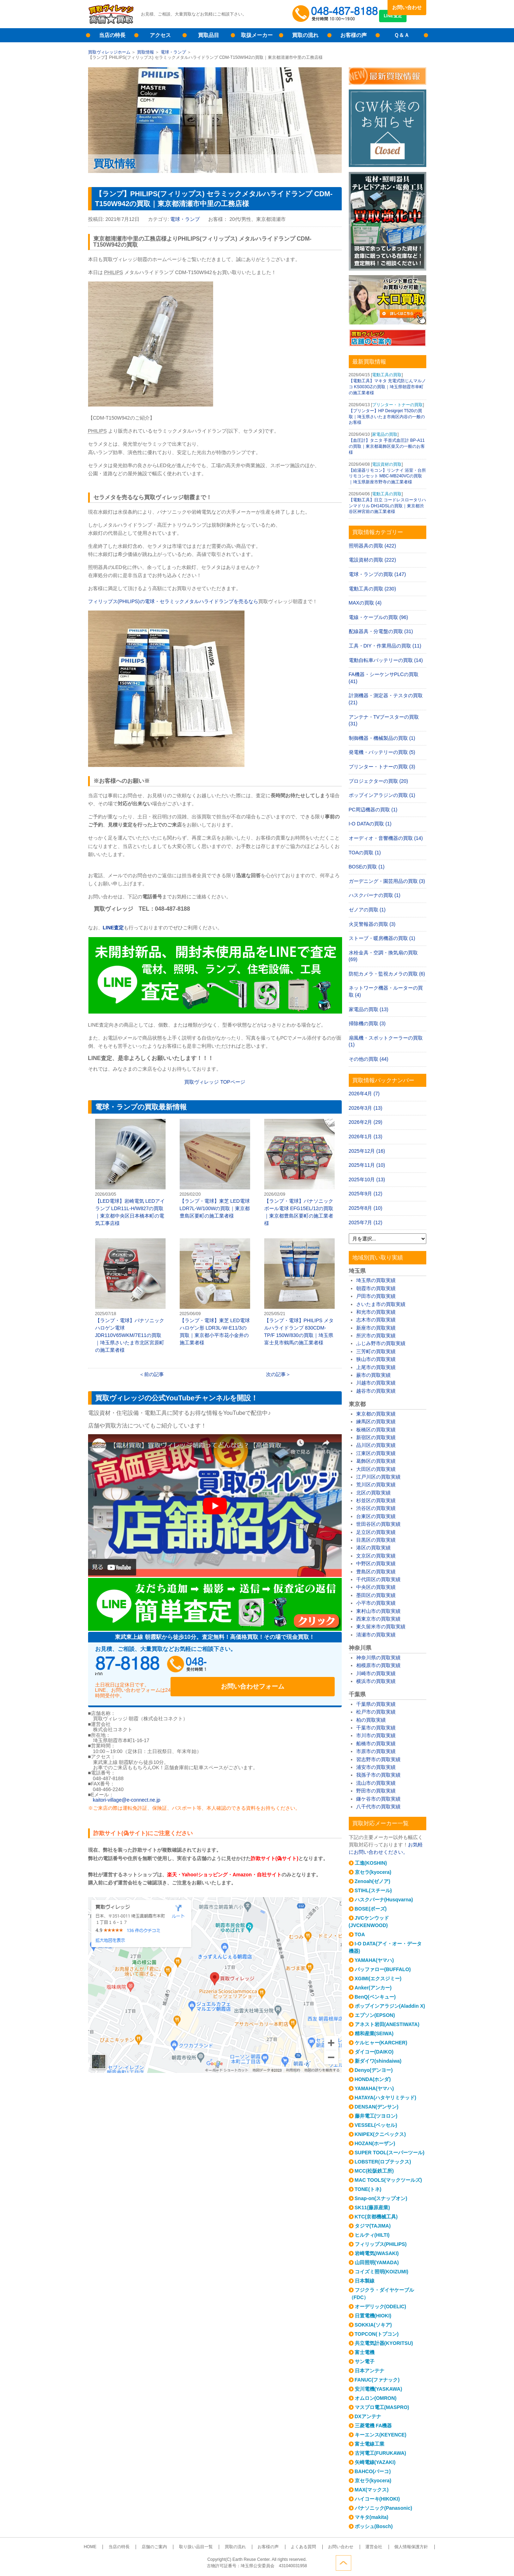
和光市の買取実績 (376, 1312)
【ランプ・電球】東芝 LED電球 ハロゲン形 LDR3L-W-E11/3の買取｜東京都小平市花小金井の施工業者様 (215, 1291)
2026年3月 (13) (366, 1108)
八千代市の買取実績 (378, 1806)
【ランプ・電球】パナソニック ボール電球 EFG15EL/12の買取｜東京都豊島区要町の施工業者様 (299, 1172)
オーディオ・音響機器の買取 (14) (386, 838)
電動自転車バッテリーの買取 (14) (386, 660)
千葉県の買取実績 (376, 1704)
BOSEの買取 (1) (367, 866)
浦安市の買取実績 (376, 1767)
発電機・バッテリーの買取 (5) (382, 752)
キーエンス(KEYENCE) (381, 2435)
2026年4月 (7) (364, 1093)
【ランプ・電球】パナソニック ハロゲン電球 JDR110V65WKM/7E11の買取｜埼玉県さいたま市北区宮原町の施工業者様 (130, 1295)
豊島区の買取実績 (376, 1571)
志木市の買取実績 (376, 1320)
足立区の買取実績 (376, 1532)
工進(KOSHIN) (371, 1863)
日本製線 (364, 2281)
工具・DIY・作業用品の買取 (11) (385, 646)
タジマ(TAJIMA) (373, 2226)
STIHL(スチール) (373, 1890)
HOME (113, 2546)
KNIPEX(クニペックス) (380, 2134)
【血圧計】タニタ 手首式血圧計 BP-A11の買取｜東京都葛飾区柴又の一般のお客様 (387, 446)
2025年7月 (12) (366, 1222)
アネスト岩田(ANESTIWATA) (387, 2024)
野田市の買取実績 (376, 1791)
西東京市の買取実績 (378, 1619)
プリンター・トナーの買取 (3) (382, 766)
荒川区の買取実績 (376, 1484)
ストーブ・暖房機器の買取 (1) (382, 938)
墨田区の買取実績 (376, 1595)
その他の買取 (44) (369, 1059)
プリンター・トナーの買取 (397, 404)
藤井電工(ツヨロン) (376, 2116)
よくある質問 (296, 2546)
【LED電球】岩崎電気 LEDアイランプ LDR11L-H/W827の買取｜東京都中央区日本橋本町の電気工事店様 (130, 1172)
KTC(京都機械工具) (376, 2216)
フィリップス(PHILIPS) (381, 2244)
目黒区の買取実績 (376, 1540)
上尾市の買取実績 (376, 1367)
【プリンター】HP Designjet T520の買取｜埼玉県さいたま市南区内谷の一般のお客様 (387, 416)
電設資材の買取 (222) (372, 560)
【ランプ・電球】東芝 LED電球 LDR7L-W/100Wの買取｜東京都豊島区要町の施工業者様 (215, 1169)
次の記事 (276, 1374)
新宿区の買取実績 (376, 1437)
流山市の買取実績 (376, 1783)
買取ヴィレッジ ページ (214, 1082)
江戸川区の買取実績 (378, 1477)
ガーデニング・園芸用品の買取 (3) (387, 881)
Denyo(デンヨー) (374, 2070)
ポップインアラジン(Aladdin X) (390, 2006)
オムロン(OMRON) (376, 2398)
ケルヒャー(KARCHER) (381, 2042)
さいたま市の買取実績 (380, 1304)
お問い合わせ (407, 7)
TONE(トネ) (368, 2189)
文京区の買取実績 (376, 1556)
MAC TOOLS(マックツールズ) (388, 2180)
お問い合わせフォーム (289, 1666)
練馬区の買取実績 (376, 1421)
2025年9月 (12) (366, 1193)
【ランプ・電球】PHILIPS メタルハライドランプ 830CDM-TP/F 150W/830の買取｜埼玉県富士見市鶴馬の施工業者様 (299, 1291)
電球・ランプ (173, 52)
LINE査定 (407, 21)
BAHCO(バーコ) (373, 2471)
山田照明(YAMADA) (377, 2262)
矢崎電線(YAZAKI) (375, 2462)
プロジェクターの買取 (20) (378, 781)
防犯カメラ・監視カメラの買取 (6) (387, 974)
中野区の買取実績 (376, 1563)
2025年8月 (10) (366, 1208)
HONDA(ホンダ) (373, 2079)
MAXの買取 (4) (365, 603)
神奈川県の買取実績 (378, 1657)
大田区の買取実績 (376, 1469)
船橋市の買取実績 (376, 1743)
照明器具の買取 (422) (372, 546)
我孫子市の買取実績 (378, 1775)
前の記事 (154, 1374)
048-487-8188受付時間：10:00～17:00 (336, 14)
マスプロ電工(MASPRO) (382, 2407)
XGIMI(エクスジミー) (378, 1978)
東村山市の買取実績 (378, 1611)
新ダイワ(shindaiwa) (378, 2061)
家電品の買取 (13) (369, 1009)
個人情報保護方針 (388, 2546)
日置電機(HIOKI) (373, 2315)
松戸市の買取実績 (376, 1712)
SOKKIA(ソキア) (373, 2325)
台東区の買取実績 (376, 1516)
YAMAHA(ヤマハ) (374, 1960)
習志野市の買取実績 (378, 1759)
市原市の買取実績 (376, 1751)
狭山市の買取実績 (376, 1359)
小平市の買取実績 (376, 1603)
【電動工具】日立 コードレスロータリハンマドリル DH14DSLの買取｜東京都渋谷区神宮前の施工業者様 (387, 505)
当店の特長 (112, 35)
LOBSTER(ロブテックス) (383, 2162)
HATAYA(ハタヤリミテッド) (385, 2097)
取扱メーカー (257, 35)
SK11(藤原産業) (372, 2207)
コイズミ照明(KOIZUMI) (381, 2271)
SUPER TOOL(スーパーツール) (390, 2152)
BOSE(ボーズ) (371, 1909)
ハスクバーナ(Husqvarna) (384, 1899)
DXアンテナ (368, 2416)
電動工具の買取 (387, 374)
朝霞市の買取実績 (376, 1288)
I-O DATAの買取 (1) (370, 823)
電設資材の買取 (387, 464)
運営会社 (355, 2546)
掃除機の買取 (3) (367, 1023)
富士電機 (364, 2352)
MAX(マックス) (372, 2490)
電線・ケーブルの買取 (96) (378, 617)
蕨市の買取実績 (373, 1375)
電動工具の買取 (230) (372, 589)
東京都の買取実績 (376, 1414)
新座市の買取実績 (376, 1328)
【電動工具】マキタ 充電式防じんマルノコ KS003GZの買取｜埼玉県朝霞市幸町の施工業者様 (387, 386)
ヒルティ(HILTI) (372, 2235)
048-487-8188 (162, 1666)
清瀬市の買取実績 (376, 1634)
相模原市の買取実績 (378, 1665)
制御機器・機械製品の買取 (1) (382, 738)
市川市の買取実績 (376, 1735)
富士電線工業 (369, 2444)
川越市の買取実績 (376, 1383)
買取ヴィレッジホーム (109, 52)
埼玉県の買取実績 (376, 1280)
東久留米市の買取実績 (380, 1626)
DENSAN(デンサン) (376, 2107)
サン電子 (364, 2361)
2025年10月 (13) (367, 1179)
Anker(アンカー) (373, 1987)
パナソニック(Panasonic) (383, 2508)
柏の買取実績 (371, 1720)
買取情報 (145, 52)
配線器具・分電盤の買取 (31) (381, 631)
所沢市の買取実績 (376, 1335)
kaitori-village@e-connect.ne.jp (127, 1792)
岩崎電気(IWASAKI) (377, 2253)
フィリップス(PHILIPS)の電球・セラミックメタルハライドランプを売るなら (173, 601)
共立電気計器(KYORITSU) (384, 2343)
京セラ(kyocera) (373, 1872)
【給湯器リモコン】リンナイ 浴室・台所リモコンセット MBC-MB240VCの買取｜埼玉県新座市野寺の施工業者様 (387, 476)
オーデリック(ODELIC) (380, 2306)
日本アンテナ (369, 2370)
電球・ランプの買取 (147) (377, 574)
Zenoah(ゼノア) (372, 1881)
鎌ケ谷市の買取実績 (378, 1799)
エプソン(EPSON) (375, 2015)
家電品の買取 (384, 434)
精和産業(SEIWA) (374, 2033)
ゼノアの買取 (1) (367, 909)
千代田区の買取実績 (378, 1579)
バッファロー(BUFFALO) (383, 1969)
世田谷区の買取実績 (378, 1524)
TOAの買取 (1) (365, 852)
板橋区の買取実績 (376, 1429)
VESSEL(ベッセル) (376, 2125)
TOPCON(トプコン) (377, 2334)
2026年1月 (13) (366, 1136)
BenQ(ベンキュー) (375, 1997)
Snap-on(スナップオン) (381, 2198)
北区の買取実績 (373, 1493)
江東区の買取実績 (376, 1453)
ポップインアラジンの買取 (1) (382, 795)
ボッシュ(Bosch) (374, 2526)
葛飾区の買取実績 (376, 1461)
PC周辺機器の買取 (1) (373, 809)
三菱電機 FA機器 (373, 2425)
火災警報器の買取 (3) (372, 924)
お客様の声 (353, 35)
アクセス (160, 35)
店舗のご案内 (167, 2546)
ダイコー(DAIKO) (374, 2052)
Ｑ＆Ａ (401, 35)
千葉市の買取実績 (376, 1727)
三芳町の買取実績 (376, 1351)
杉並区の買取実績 (376, 1500)
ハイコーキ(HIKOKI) (377, 2499)
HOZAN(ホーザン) (375, 2143)
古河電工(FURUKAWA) (380, 2453)
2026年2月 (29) (366, 1122)
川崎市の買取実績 (376, 1673)
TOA (360, 1934)
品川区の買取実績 (376, 1445)
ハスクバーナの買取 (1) (375, 895)
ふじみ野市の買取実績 (380, 1343)
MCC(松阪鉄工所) (374, 2171)
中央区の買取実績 (376, 1587)
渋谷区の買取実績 (376, 1508)
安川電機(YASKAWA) (378, 2389)
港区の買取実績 (373, 1547)
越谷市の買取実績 (376, 1391)
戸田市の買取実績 (376, 1296)
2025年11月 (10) (367, 1165)
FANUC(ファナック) (377, 2380)
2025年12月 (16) (367, 1151)
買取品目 (208, 35)
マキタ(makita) (372, 2517)
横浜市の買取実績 (376, 1681)
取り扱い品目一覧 (203, 2546)
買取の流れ (305, 35)
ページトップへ (418, 2561)
